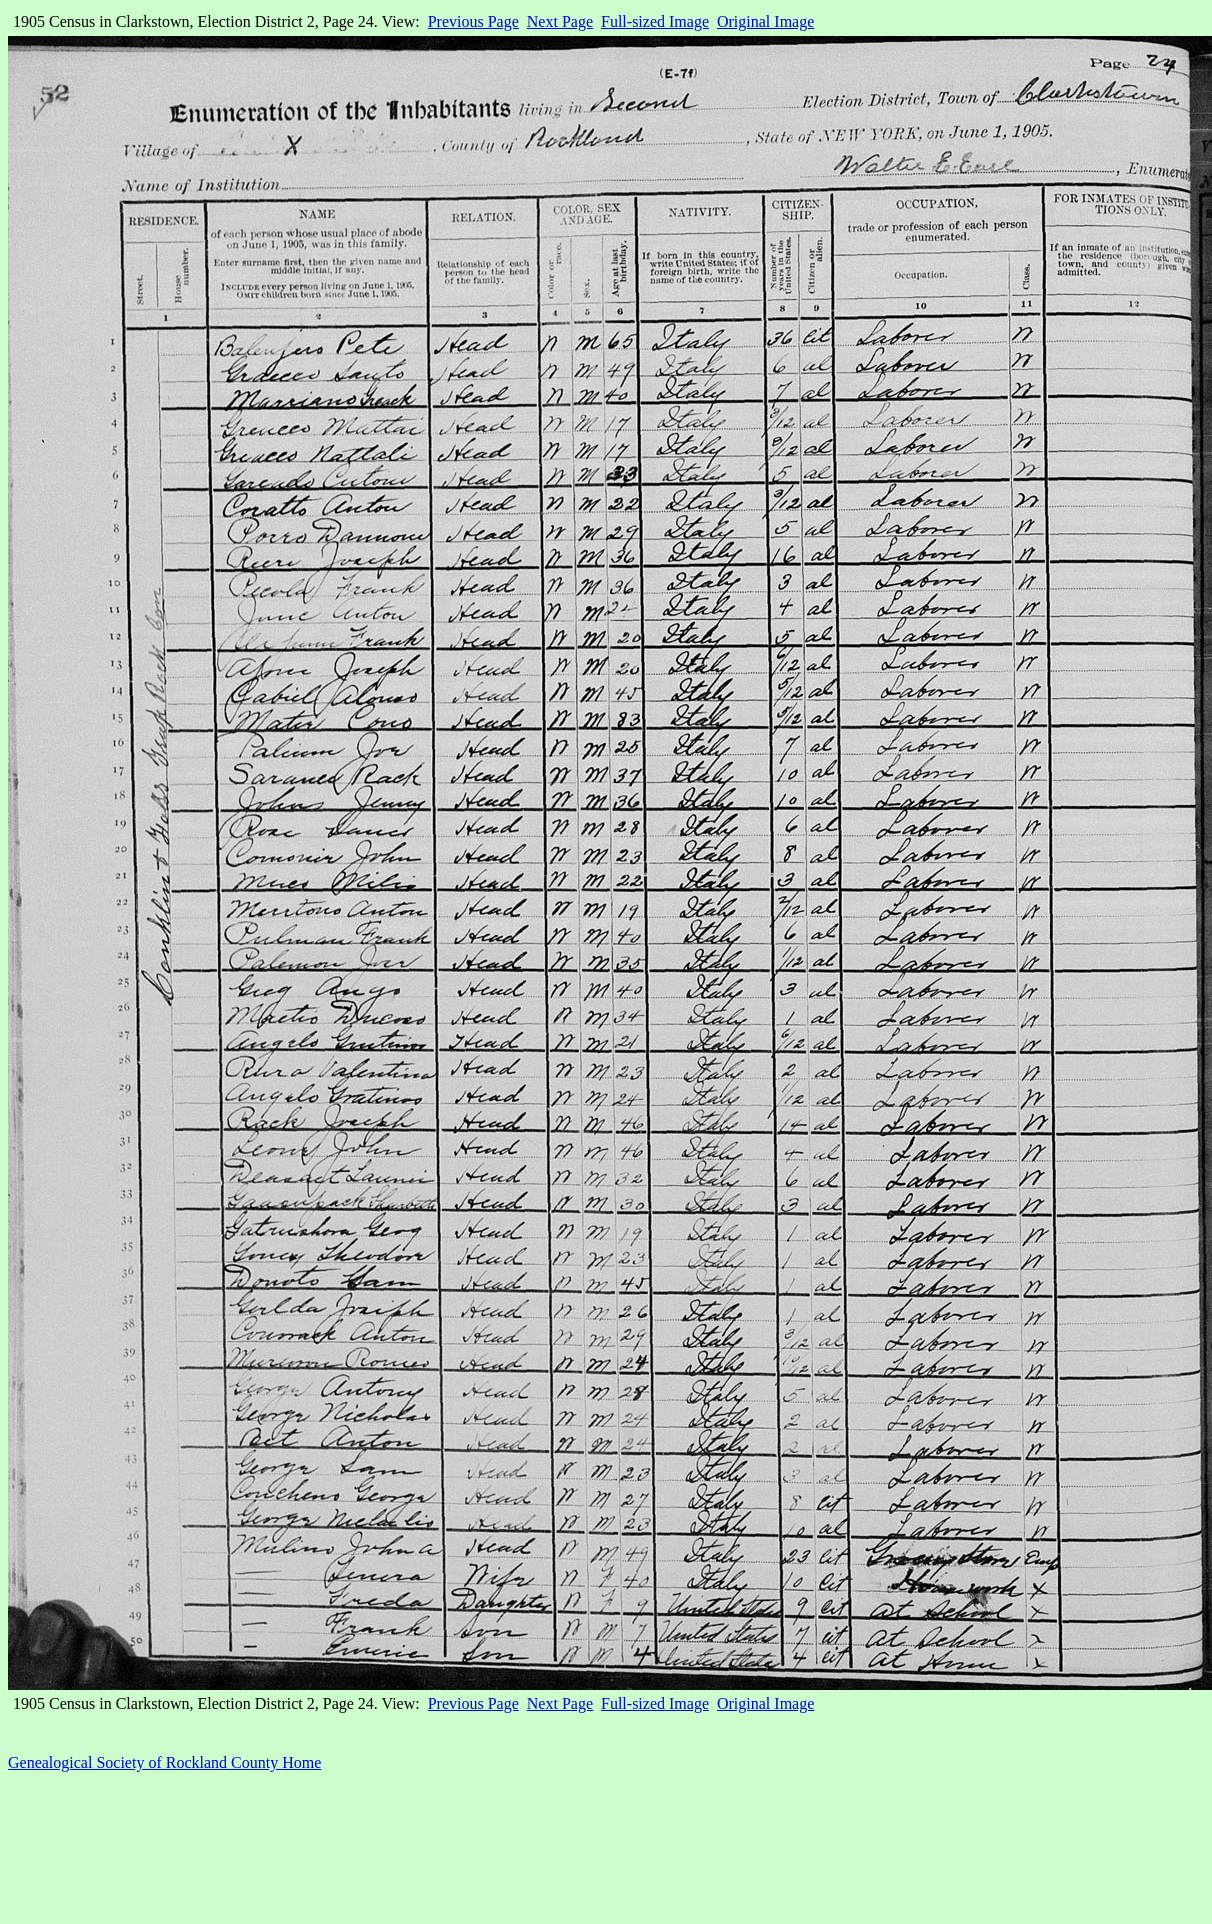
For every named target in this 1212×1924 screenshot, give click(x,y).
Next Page (560, 21)
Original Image (765, 21)
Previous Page (473, 21)
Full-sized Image (655, 21)
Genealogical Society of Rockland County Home (164, 1762)
